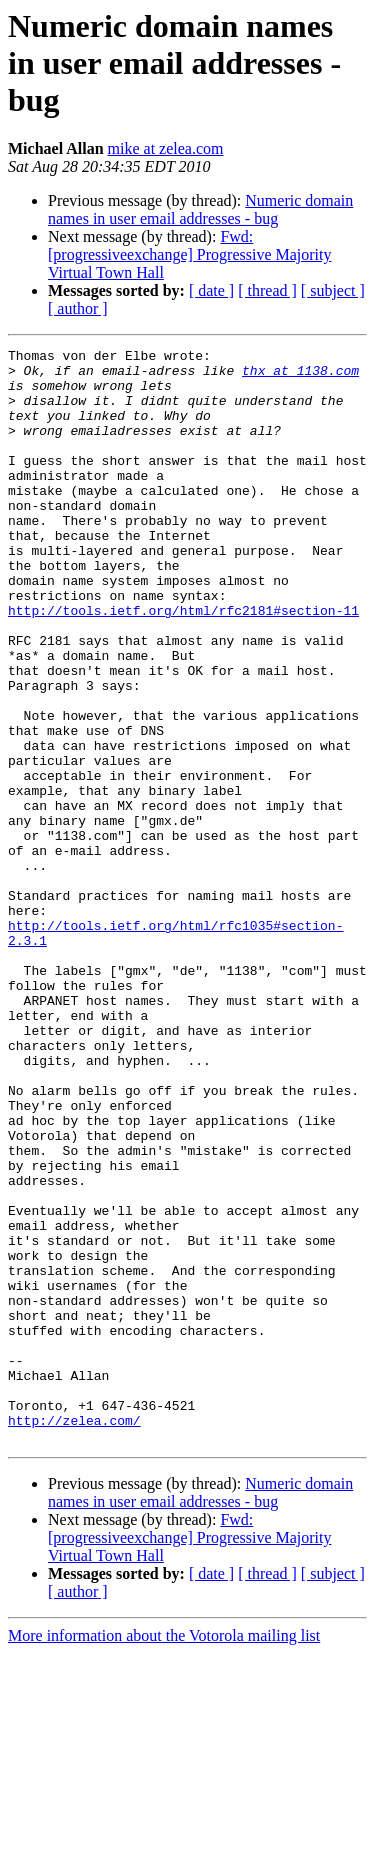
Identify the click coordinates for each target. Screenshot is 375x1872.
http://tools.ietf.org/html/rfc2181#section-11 (183, 664)
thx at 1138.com (300, 376)
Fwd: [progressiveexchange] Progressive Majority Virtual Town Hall (189, 254)
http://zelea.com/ (74, 1636)
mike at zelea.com (166, 148)
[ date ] (211, 290)
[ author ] (78, 308)
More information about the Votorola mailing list (164, 1854)
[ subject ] (333, 290)
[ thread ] (267, 290)
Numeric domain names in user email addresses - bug (200, 209)
